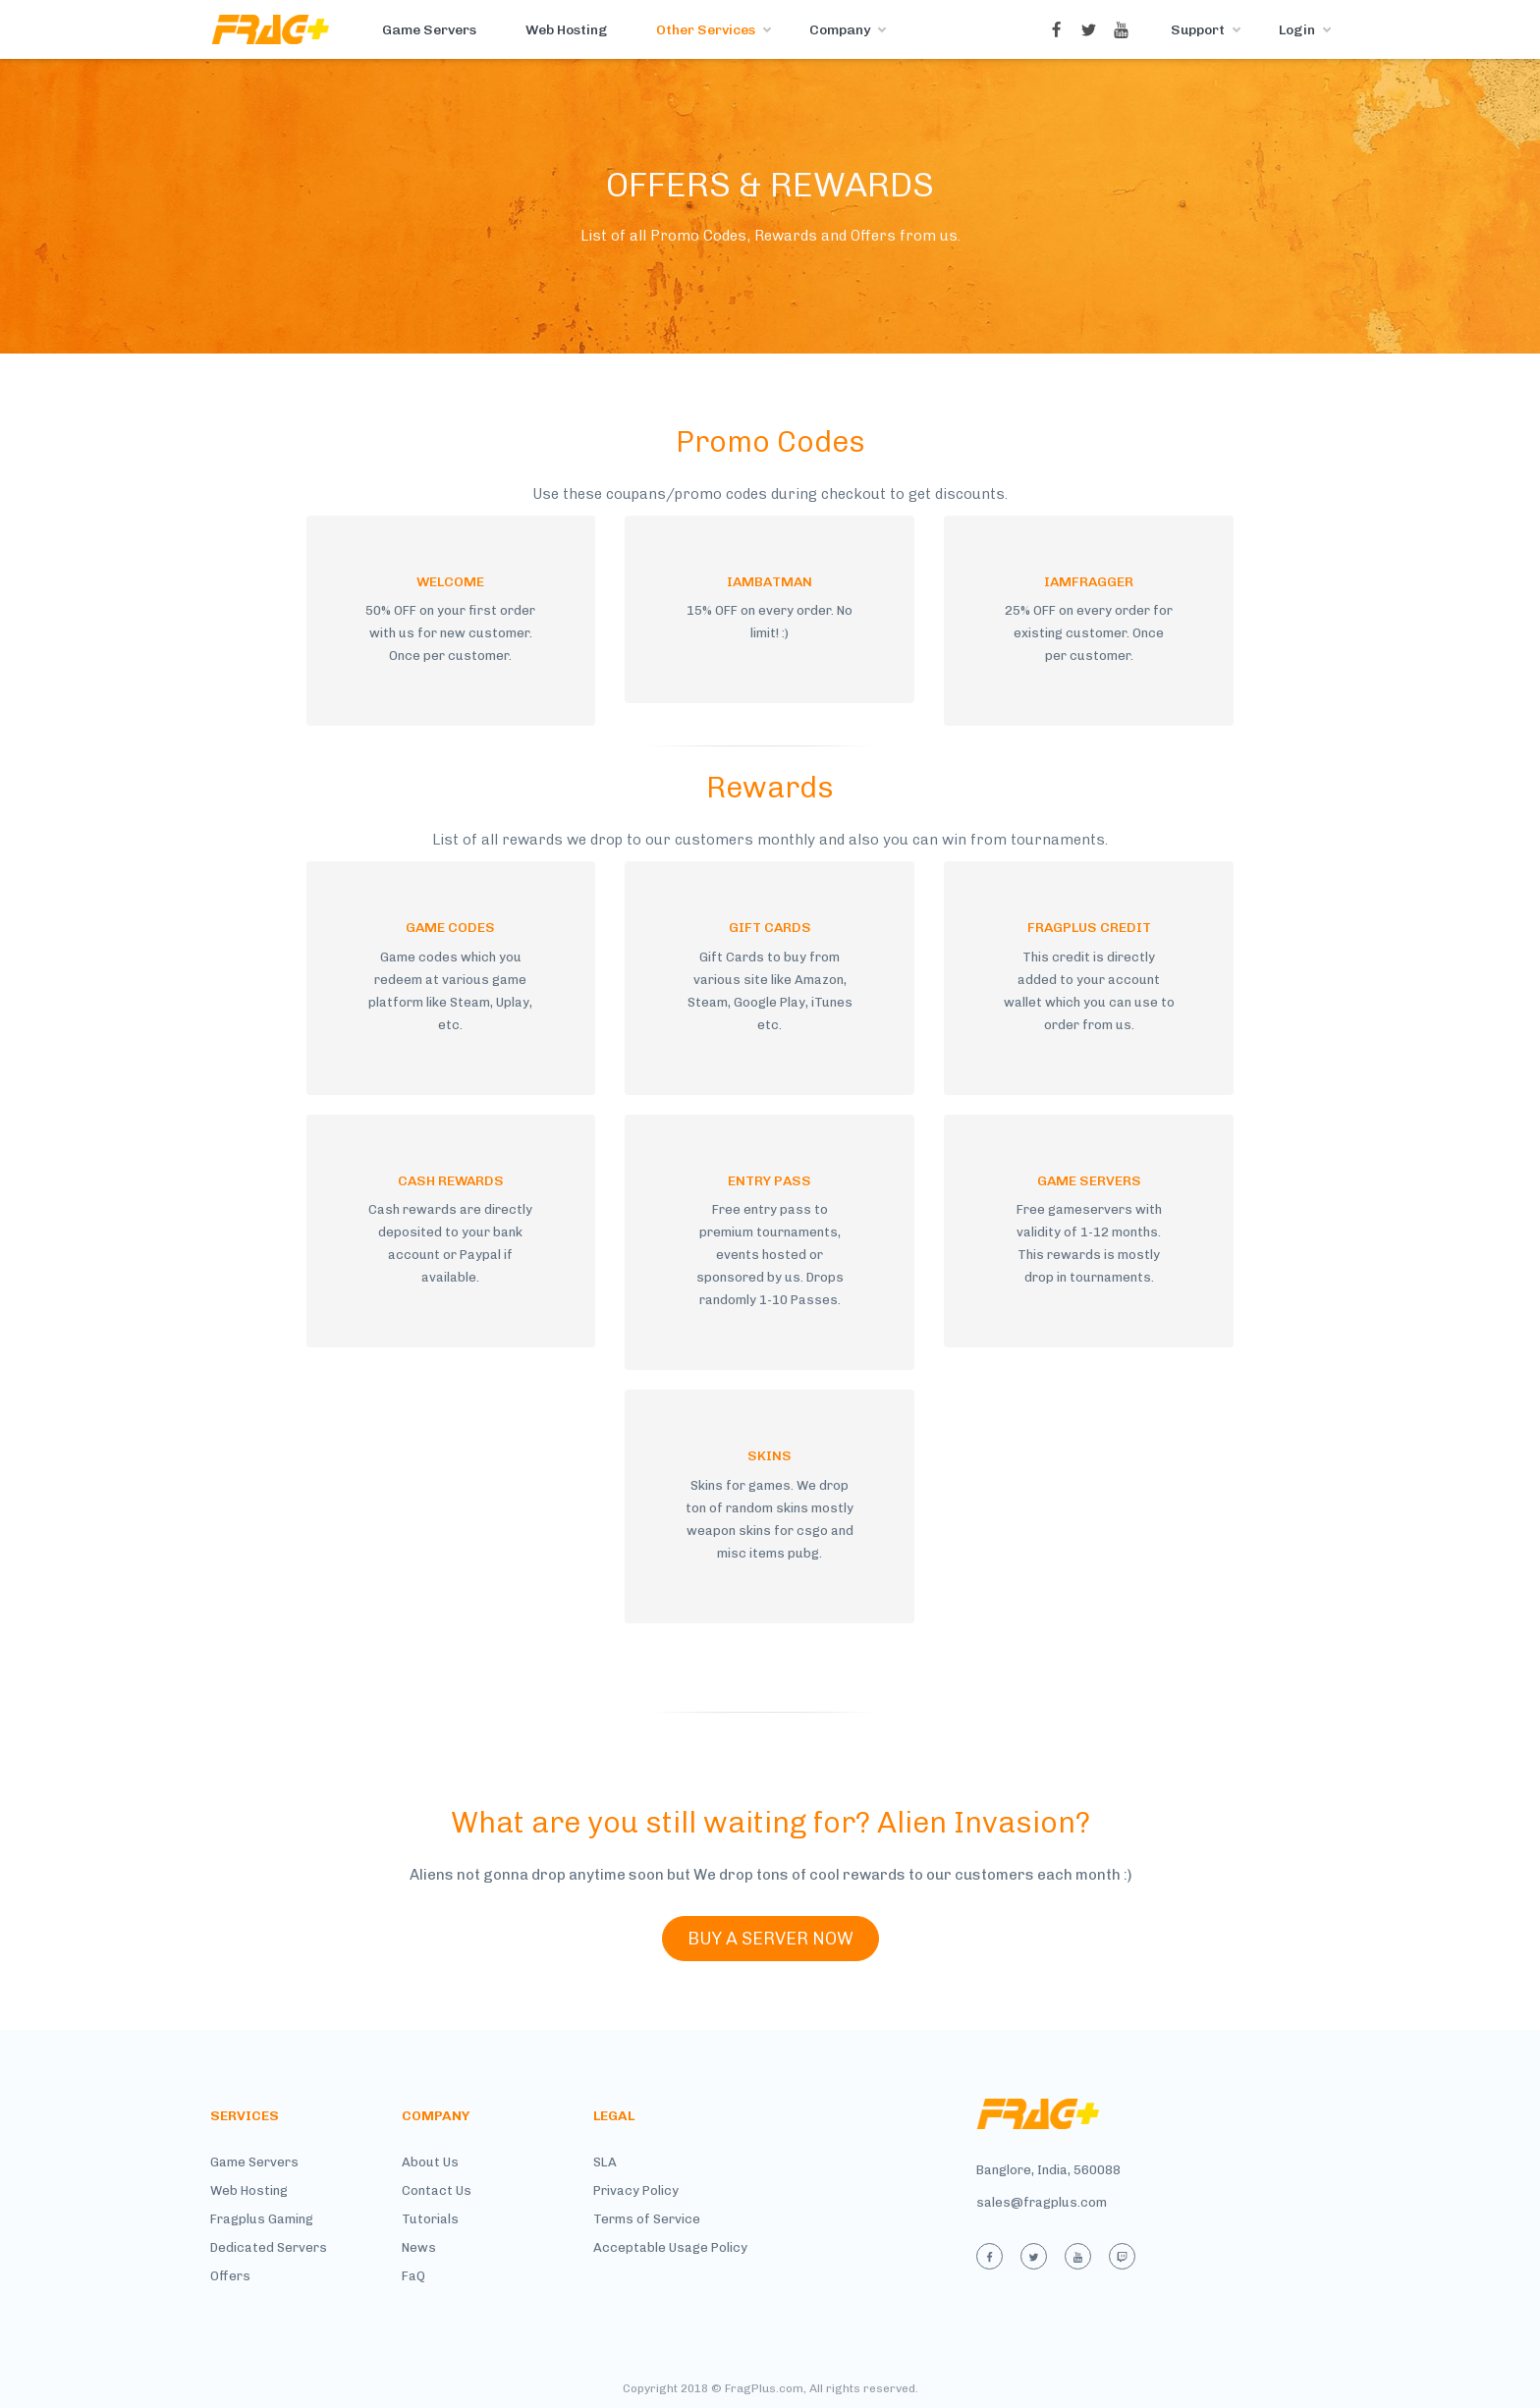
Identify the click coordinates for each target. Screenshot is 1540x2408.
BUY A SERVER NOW (770, 1938)
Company (839, 30)
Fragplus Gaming (261, 2219)
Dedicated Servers (268, 2247)
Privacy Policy (636, 2190)
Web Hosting (566, 30)
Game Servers (429, 30)
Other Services (705, 30)
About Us (430, 2162)
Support (1198, 30)
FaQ (413, 2276)
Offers (230, 2276)
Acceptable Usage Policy (670, 2247)
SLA (605, 2162)
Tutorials (430, 2219)
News (419, 2247)
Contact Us (436, 2190)
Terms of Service (646, 2219)
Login (1297, 30)
